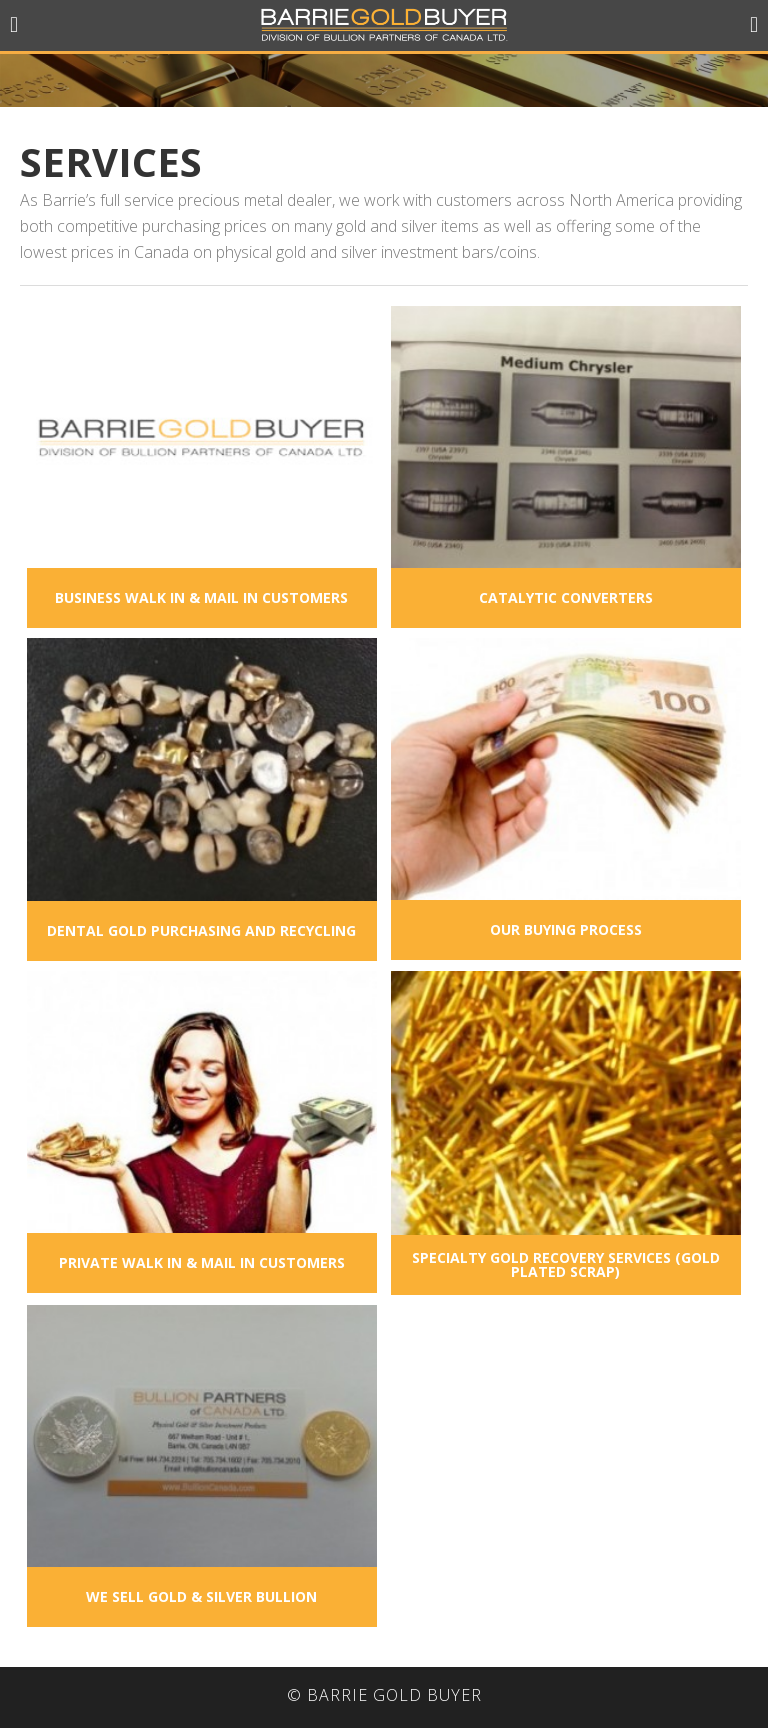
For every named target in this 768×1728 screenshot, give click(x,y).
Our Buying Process (566, 929)
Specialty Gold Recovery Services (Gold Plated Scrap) (566, 1264)
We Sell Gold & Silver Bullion (201, 1596)
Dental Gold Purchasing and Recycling (201, 930)
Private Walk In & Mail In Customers (202, 1262)
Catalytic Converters (566, 597)
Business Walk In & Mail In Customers (201, 597)
